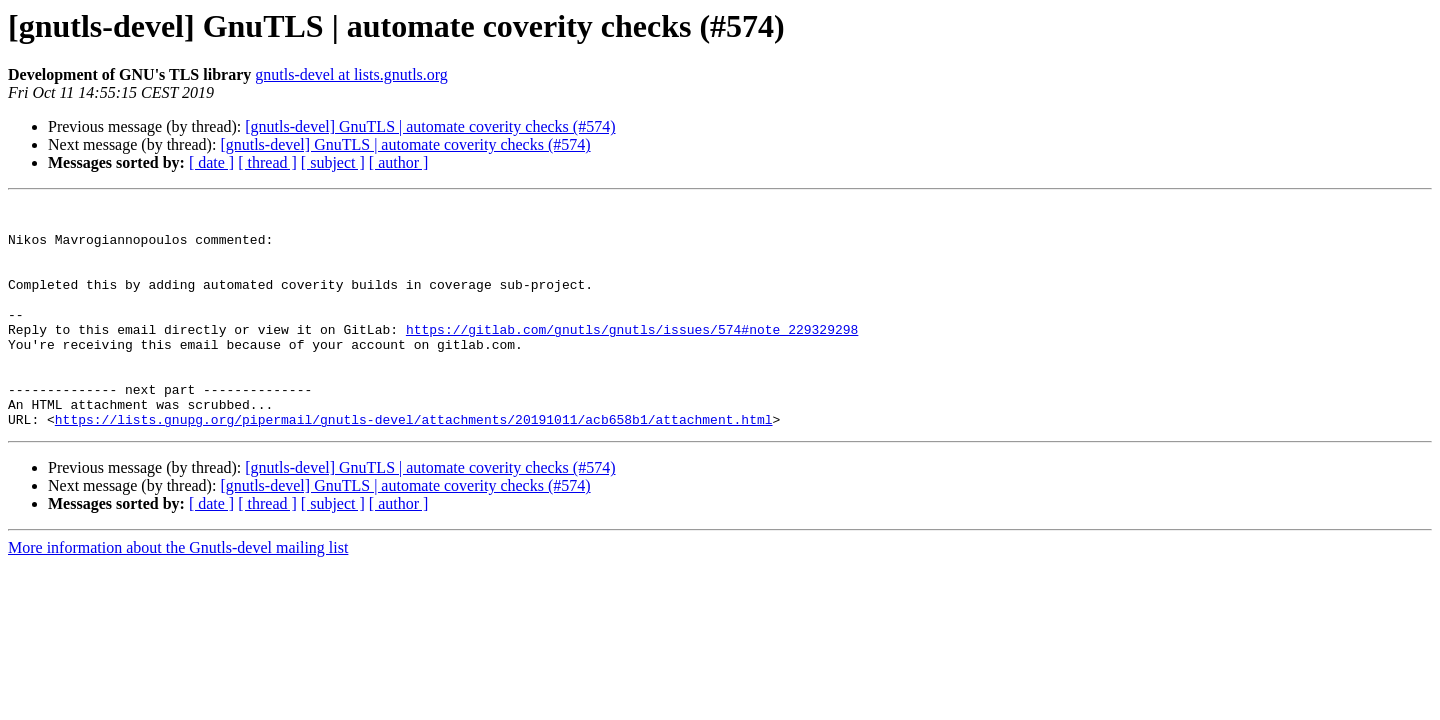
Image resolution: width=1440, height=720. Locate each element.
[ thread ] (267, 162)
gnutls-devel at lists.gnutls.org (351, 74)
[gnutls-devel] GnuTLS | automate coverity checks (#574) (430, 126)
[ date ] (211, 162)
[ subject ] (333, 162)
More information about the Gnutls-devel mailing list (178, 592)
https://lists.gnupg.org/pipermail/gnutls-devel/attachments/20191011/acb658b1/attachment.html (414, 464)
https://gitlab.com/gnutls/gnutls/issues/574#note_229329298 (632, 356)
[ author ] (399, 162)
